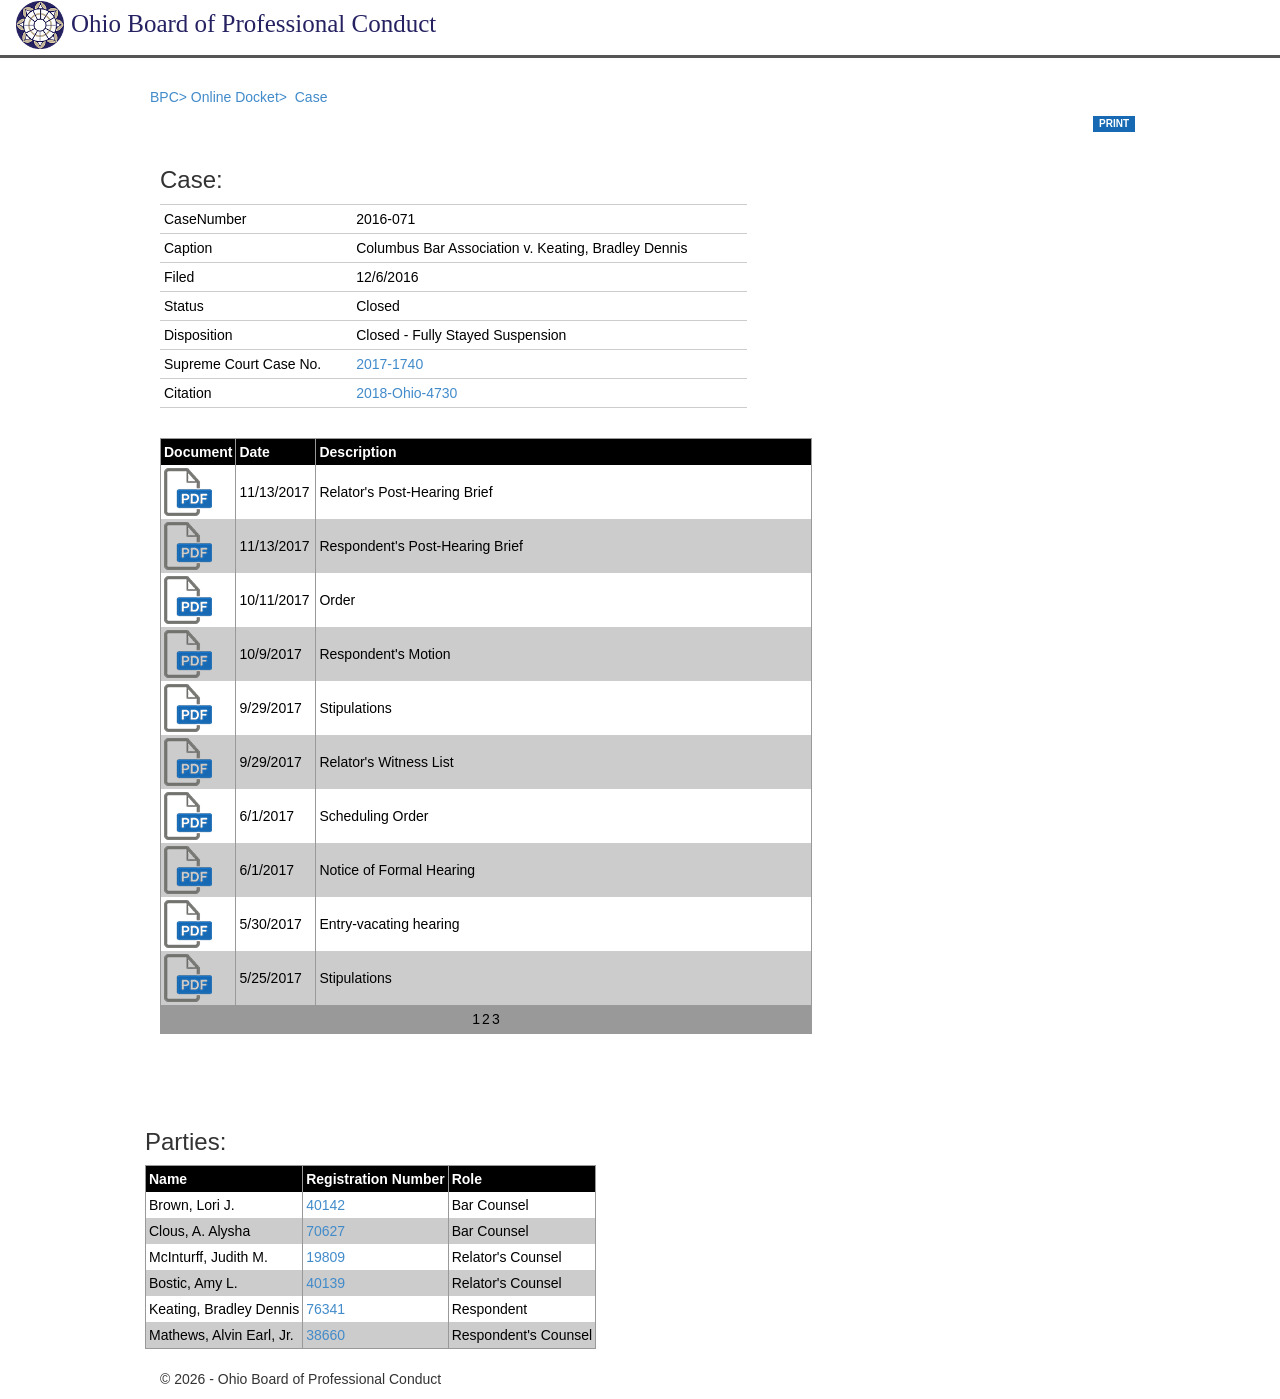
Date (254, 452)
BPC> (170, 97)
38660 (325, 1335)
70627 (325, 1231)
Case (311, 97)
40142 (325, 1205)
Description (357, 452)
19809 (325, 1257)
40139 (325, 1283)
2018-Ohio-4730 (406, 393)
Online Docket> (241, 97)
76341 (325, 1309)
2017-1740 (389, 364)
